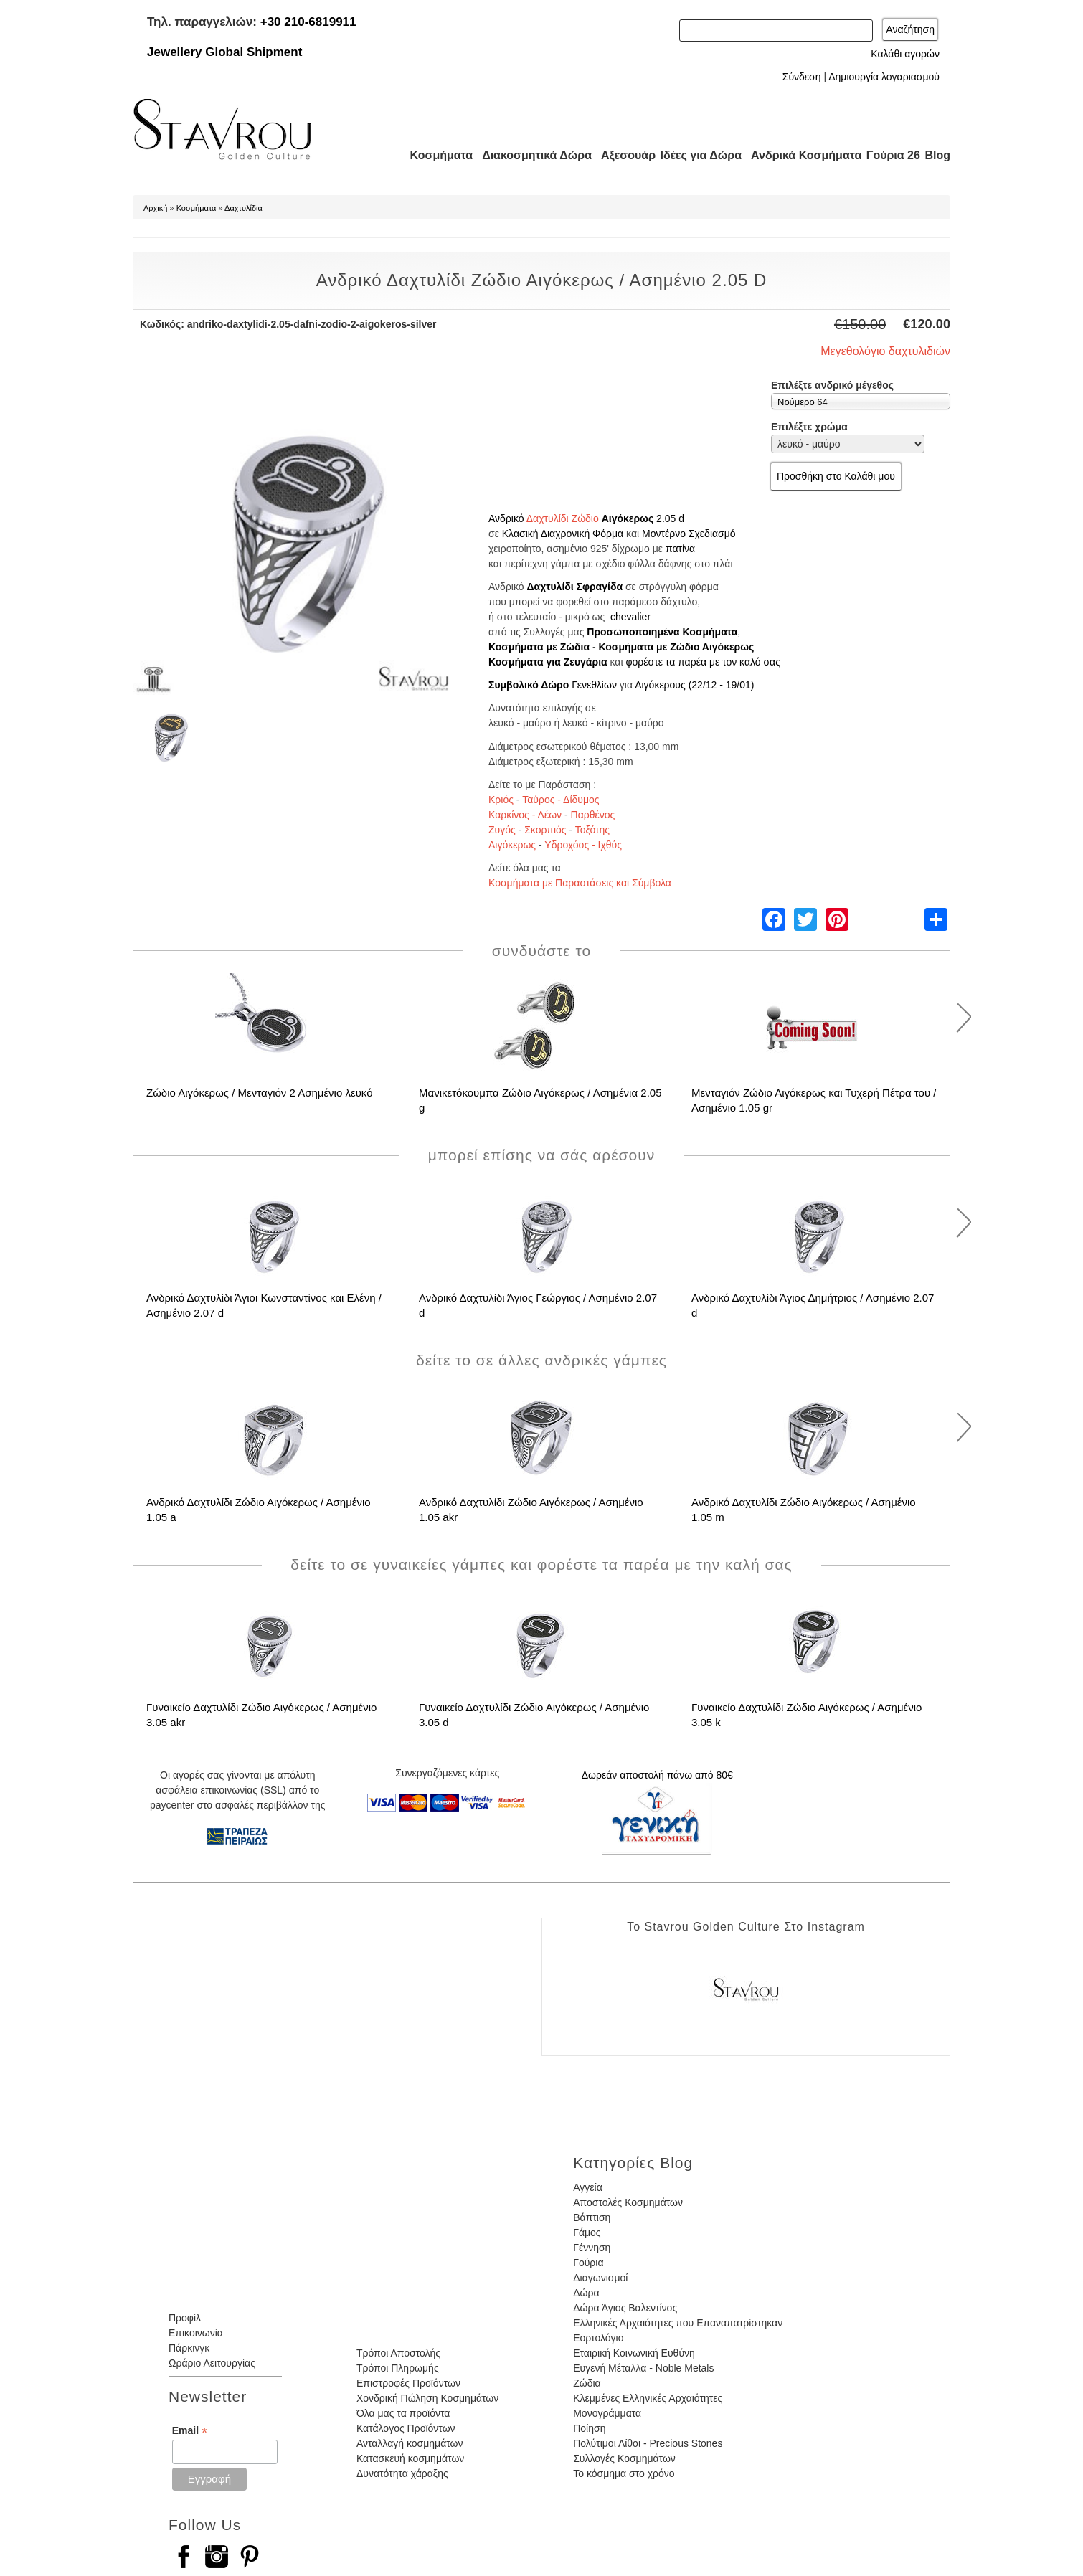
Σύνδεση (801, 76)
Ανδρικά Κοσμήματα (799, 155)
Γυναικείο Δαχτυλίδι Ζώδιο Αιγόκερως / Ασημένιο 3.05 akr (261, 1714)
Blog (937, 155)
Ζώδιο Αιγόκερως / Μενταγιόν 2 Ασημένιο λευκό (259, 1092)
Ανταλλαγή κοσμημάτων (409, 2443)
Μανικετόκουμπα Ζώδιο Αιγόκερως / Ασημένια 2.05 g (540, 1100)
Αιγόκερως (628, 518)
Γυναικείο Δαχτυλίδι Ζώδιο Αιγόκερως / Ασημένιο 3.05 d (534, 1714)
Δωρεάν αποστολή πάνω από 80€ (657, 1775)
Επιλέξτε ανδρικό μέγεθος (832, 385)
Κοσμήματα (436, 155)
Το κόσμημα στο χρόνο (623, 2473)
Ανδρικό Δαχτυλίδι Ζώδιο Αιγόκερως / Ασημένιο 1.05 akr (531, 1509)
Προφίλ (185, 2318)
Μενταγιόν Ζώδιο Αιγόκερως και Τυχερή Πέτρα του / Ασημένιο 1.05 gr (813, 1100)
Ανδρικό (506, 518)
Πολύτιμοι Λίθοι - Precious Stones (647, 2443)
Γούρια (588, 2262)
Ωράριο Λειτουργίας (212, 2363)
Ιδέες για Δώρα (696, 155)
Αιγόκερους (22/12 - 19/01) (694, 685)
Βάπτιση (591, 2217)
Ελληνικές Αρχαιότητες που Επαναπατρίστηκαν (677, 2323)
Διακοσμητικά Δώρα (530, 155)
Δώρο (555, 685)
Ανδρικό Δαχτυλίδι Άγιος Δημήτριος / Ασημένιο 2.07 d (812, 1305)
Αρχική (155, 208)
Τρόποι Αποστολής (398, 2353)
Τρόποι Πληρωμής (397, 2368)
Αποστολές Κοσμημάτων (628, 2202)
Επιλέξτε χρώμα (809, 426)
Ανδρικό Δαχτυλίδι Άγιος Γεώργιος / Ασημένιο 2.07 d (538, 1305)
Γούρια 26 (890, 155)
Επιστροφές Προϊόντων (408, 2383)
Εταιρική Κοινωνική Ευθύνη (634, 2353)
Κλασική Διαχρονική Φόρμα (562, 533)
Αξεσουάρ (620, 155)
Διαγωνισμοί (600, 2277)
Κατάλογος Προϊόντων (405, 2428)
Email (189, 2431)
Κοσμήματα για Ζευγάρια (547, 662)
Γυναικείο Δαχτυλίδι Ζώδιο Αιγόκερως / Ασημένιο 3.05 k (806, 1714)
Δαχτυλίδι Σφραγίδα (574, 586)
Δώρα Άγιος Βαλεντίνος (625, 2308)
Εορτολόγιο (598, 2338)
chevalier (630, 616)
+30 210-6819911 (308, 22)
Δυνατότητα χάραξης (402, 2473)
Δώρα (586, 2292)
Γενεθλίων (594, 685)
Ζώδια (586, 2383)
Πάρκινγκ (189, 2348)
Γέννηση (591, 2247)
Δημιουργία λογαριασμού (884, 76)
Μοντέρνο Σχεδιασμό (689, 533)
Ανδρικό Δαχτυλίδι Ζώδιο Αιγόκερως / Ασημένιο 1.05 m (803, 1509)
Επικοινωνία (196, 2333)
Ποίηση (589, 2428)
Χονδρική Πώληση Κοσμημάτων (427, 2398)
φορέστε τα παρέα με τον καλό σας (702, 662)
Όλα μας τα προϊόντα (403, 2413)
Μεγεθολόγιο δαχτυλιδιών (885, 351)
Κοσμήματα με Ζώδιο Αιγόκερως (676, 647)
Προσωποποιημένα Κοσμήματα (662, 632)
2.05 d (670, 518)
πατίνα (680, 548)
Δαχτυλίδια (243, 208)
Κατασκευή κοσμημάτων (410, 2458)
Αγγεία (587, 2187)
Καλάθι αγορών (905, 54)
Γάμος (586, 2232)
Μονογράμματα (607, 2413)
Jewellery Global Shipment (224, 52)
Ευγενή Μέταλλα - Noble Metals (643, 2368)
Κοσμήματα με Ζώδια (539, 647)
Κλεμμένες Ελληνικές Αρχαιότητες (647, 2398)
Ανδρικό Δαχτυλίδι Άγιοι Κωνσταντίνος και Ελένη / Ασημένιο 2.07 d (264, 1305)
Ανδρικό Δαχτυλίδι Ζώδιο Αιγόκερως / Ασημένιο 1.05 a (258, 1509)
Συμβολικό (514, 685)
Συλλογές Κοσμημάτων (624, 2458)
